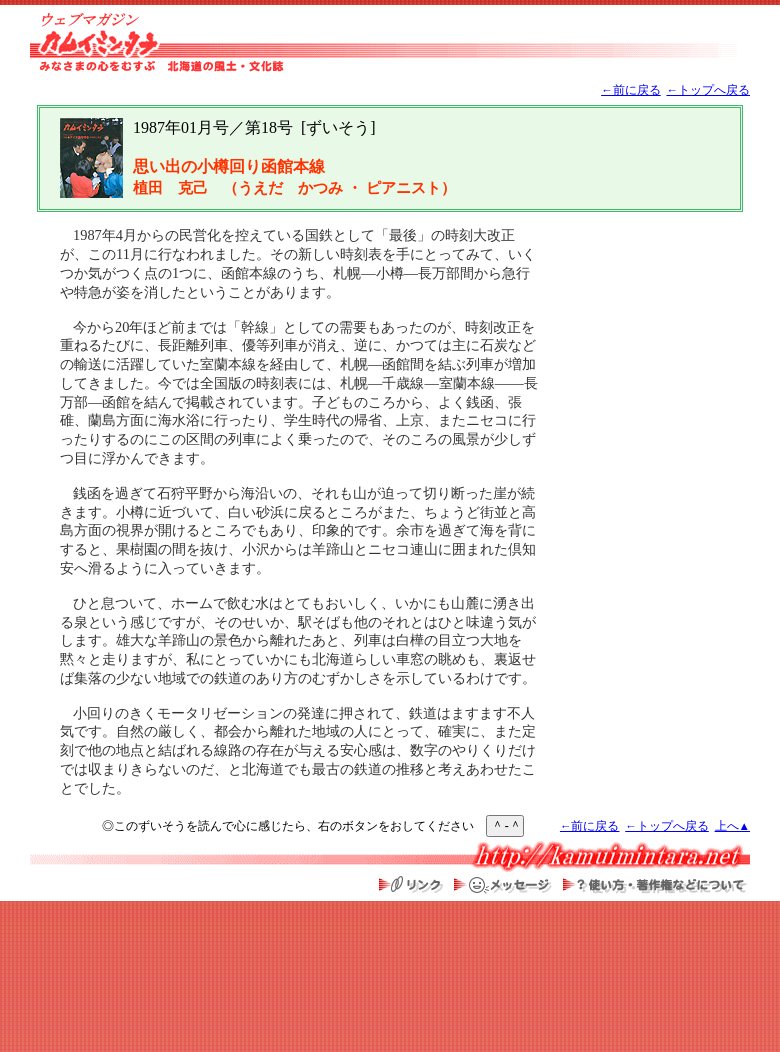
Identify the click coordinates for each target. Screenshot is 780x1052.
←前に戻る (631, 90)
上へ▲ (732, 826)
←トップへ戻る (708, 90)
